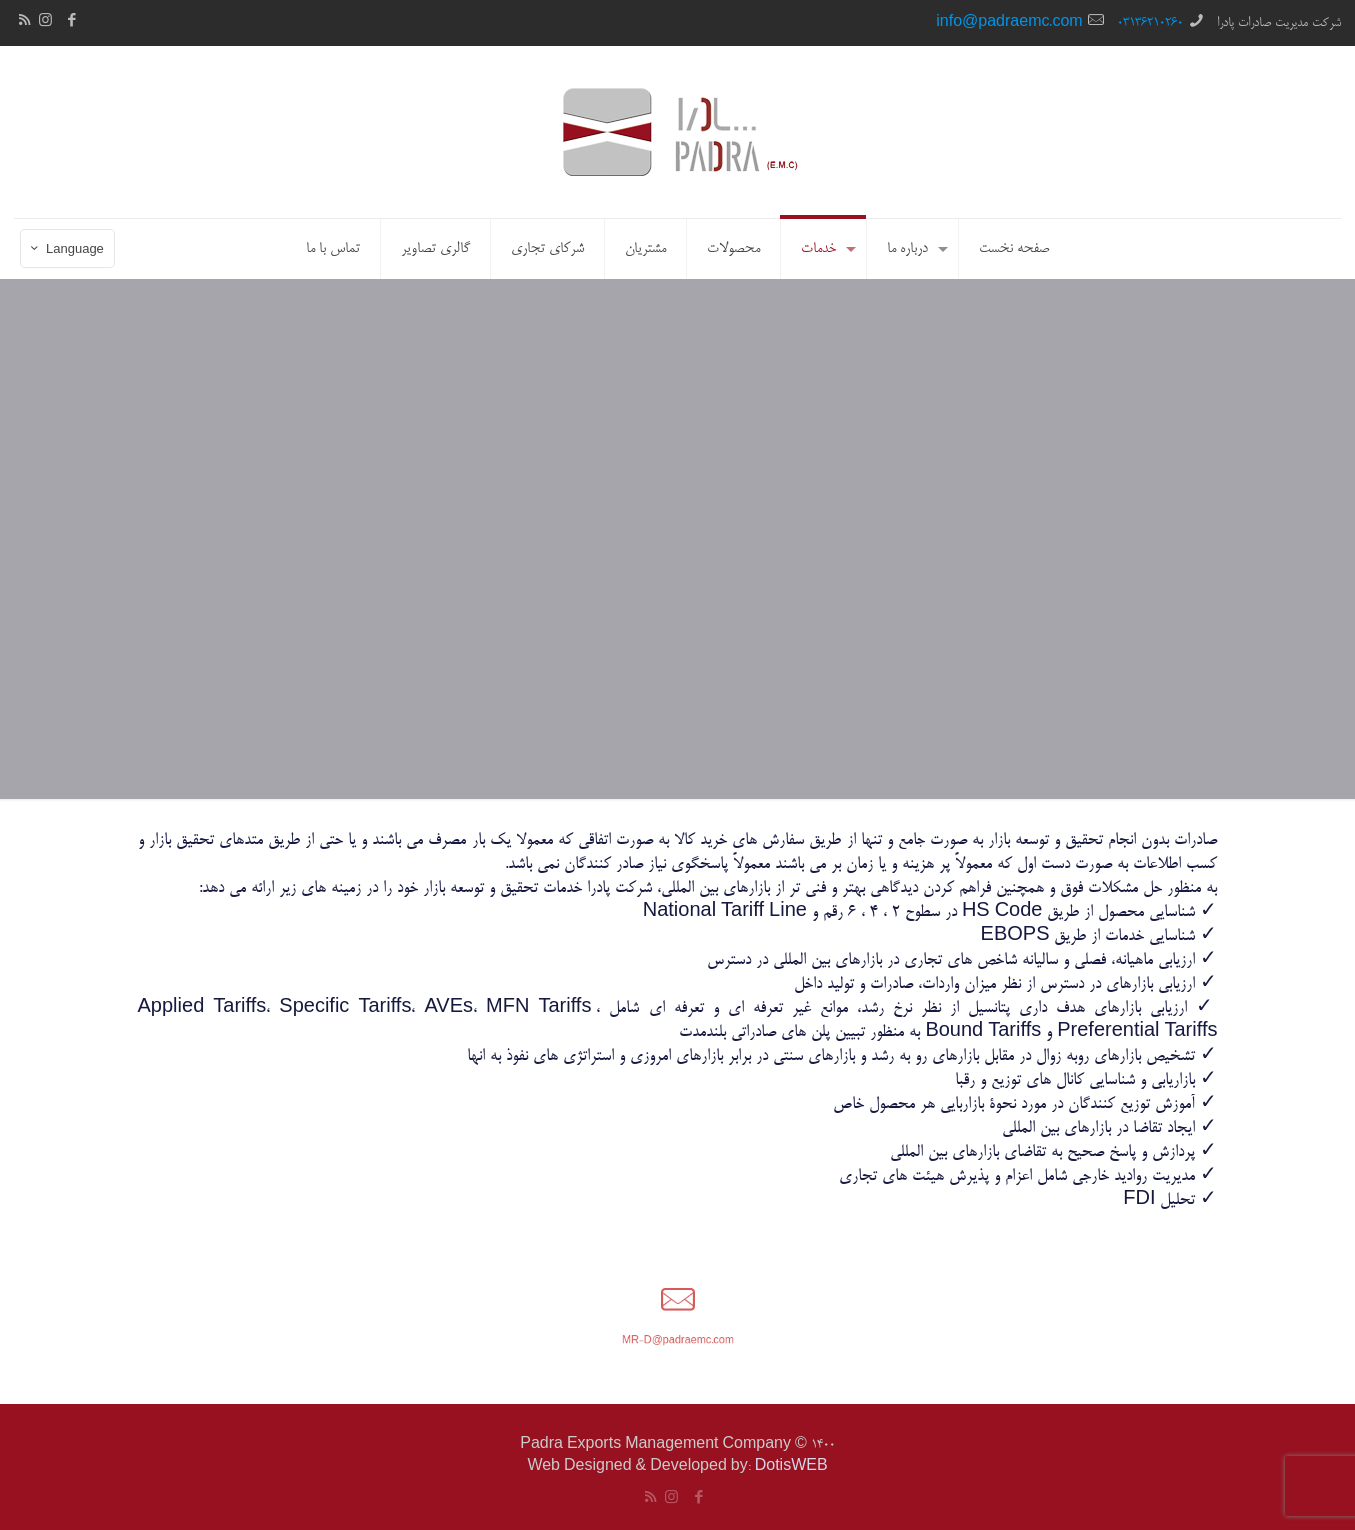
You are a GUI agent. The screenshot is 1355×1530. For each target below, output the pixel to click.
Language (65, 251)
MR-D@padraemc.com (677, 1335)
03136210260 (1150, 23)
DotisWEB (791, 1467)
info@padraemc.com (1009, 23)
